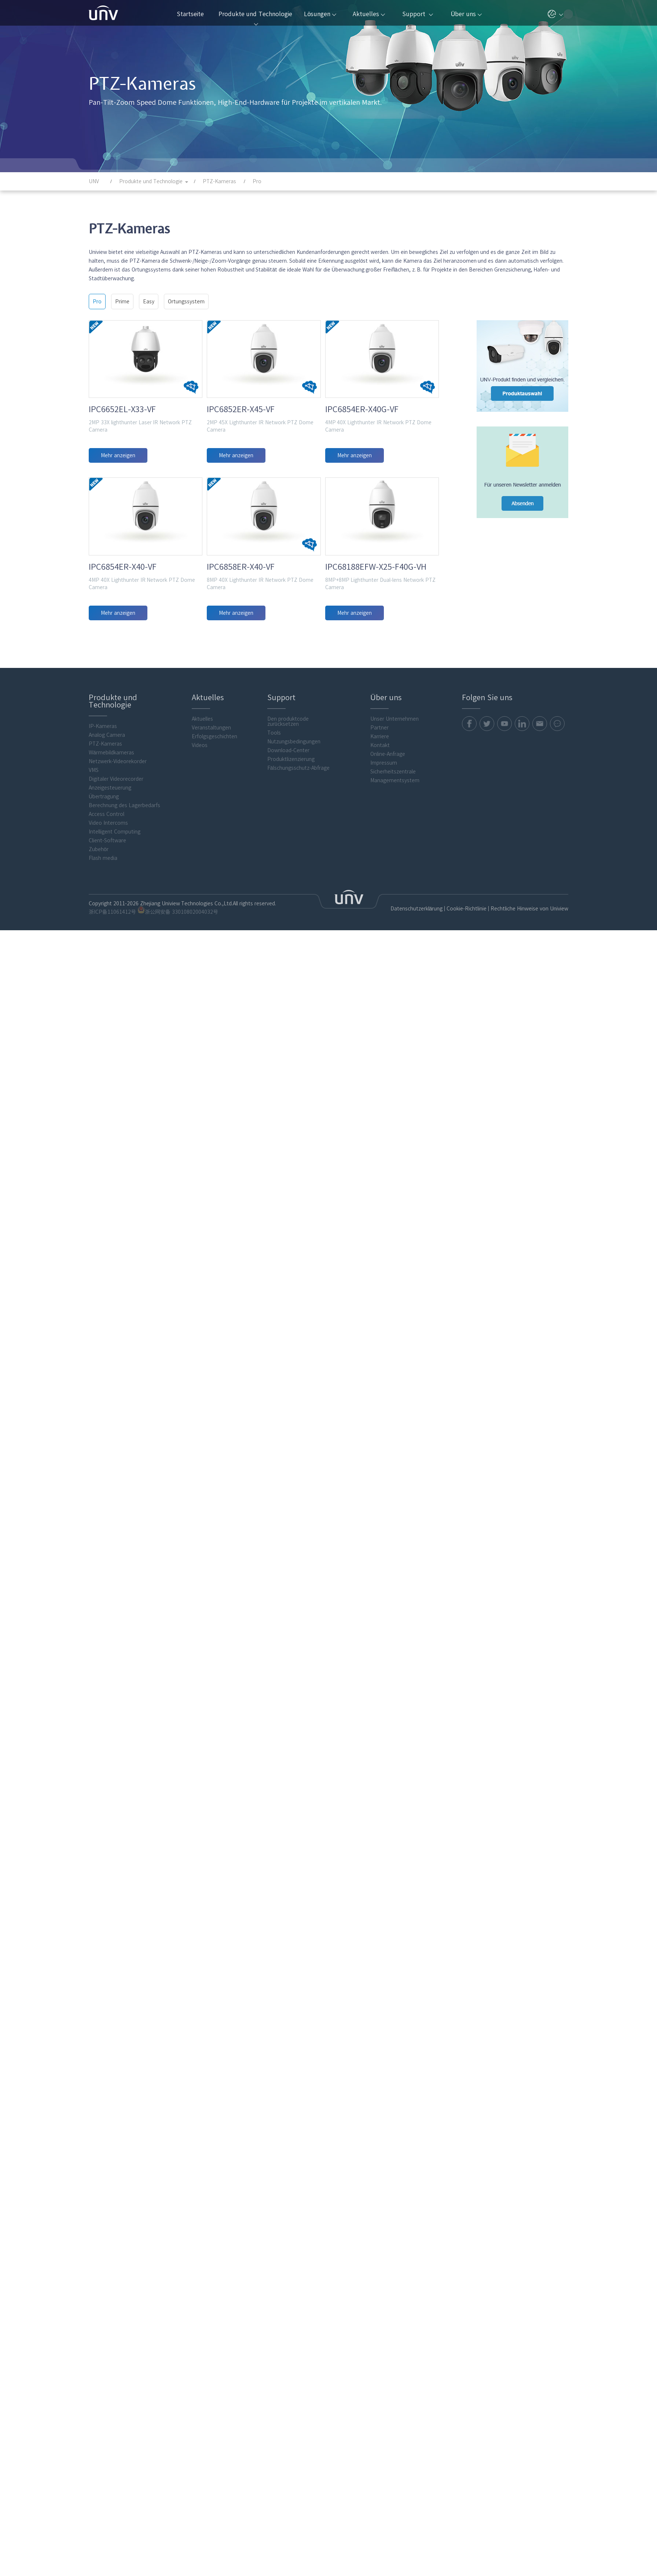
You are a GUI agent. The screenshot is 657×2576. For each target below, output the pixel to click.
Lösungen (320, 14)
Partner (379, 894)
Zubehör (99, 1015)
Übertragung (104, 962)
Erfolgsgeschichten (214, 902)
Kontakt (380, 911)
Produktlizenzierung (291, 925)
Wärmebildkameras (111, 918)
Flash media (103, 1024)
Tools (274, 899)
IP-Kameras (103, 892)
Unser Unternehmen (394, 885)
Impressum (383, 929)
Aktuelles (369, 14)
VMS (94, 936)
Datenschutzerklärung (416, 1075)
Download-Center (288, 916)
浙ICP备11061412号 (112, 1078)
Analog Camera (107, 901)
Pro (97, 301)
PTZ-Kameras (105, 910)
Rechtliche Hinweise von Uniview (529, 1075)
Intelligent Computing (114, 998)
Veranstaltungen (211, 894)
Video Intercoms (108, 989)
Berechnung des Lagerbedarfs (124, 971)
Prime (122, 301)
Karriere (379, 902)
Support (417, 14)
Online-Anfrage (387, 920)
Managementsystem (394, 946)
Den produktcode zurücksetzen (288, 888)
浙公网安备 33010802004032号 (177, 1076)
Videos (200, 911)
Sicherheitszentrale (393, 937)
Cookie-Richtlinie (467, 1075)
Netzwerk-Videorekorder (118, 927)
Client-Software (107, 1006)
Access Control (106, 980)
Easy (148, 301)
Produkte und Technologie (255, 18)
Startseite (190, 14)
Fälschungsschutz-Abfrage (298, 934)
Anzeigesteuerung (110, 954)
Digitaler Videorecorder (116, 945)
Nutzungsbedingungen (293, 907)
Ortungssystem (186, 301)
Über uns (466, 14)
